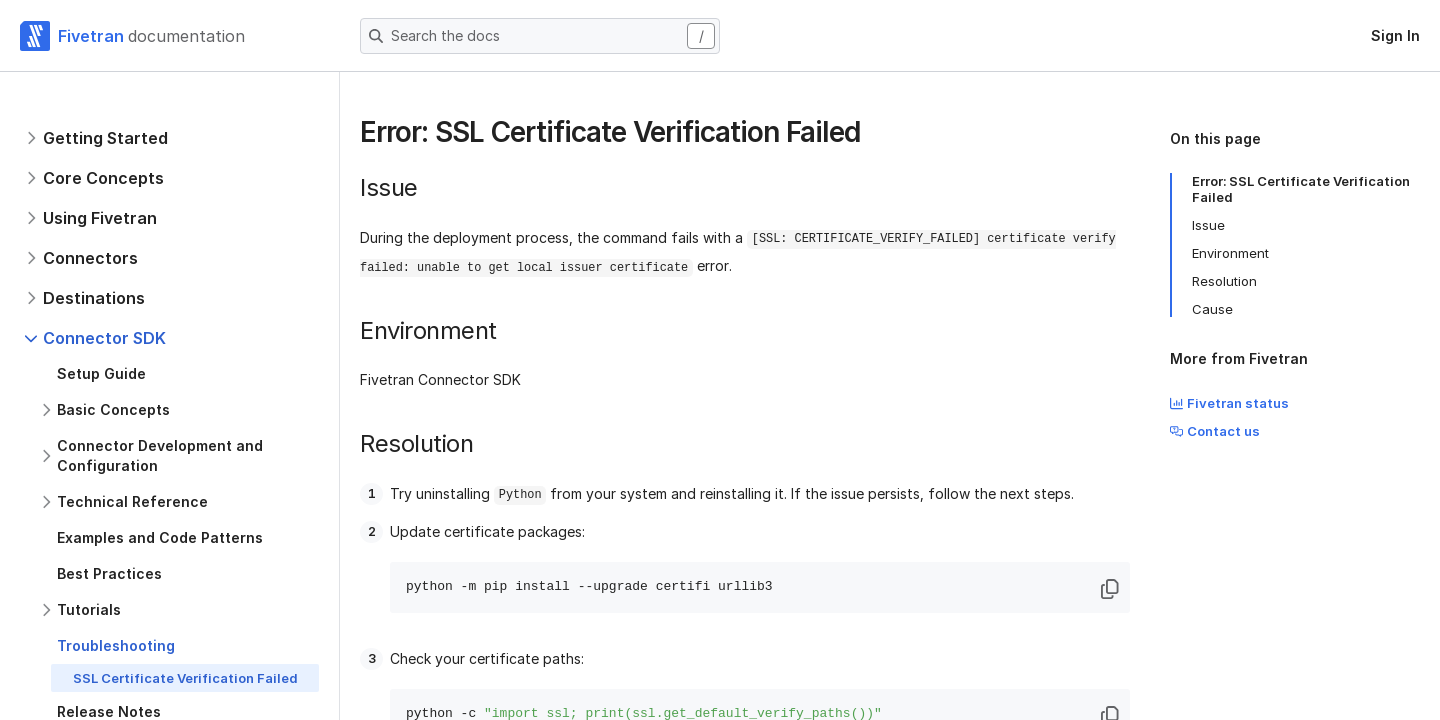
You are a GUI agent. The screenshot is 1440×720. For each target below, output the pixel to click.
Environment (1230, 253)
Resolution (1224, 281)
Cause (1212, 309)
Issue (1208, 225)
